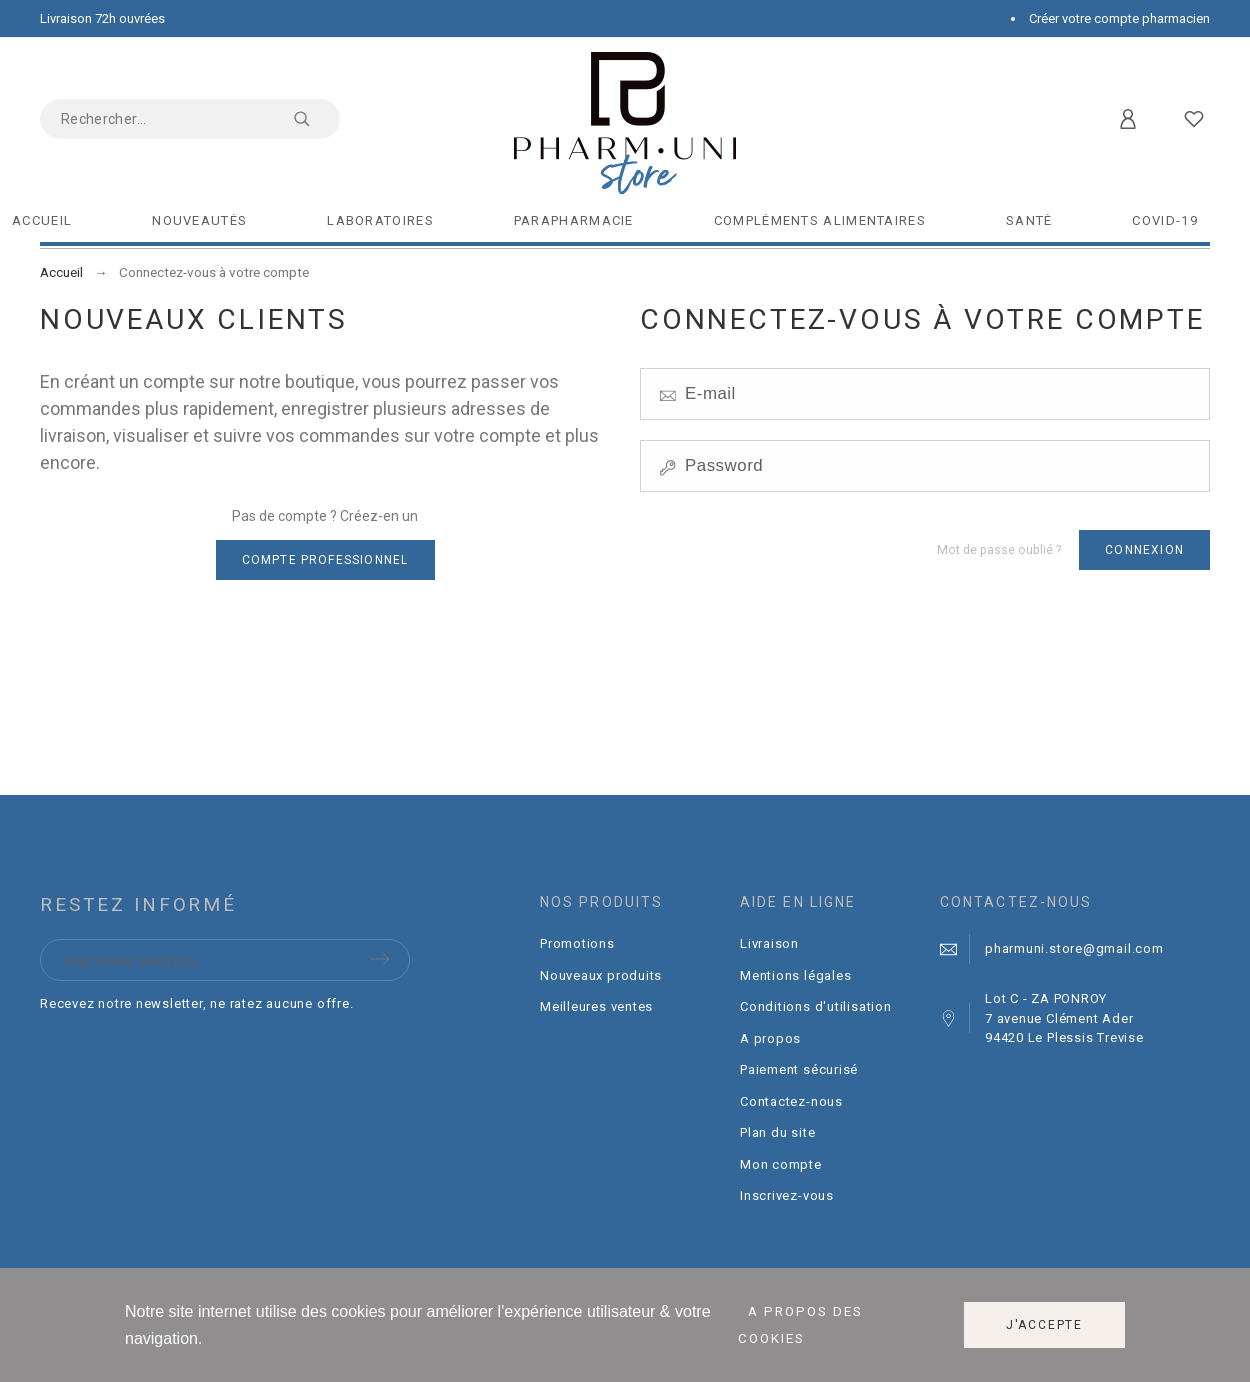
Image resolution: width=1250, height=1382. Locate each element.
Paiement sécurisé (799, 1069)
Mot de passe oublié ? (999, 550)
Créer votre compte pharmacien (1119, 18)
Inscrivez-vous (787, 1195)
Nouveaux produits (601, 975)
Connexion (1144, 550)
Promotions (577, 943)
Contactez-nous (791, 1101)
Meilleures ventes (596, 1006)
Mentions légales (795, 975)
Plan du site (777, 1132)
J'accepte (1044, 1325)
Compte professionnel (325, 560)
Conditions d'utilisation (816, 1006)
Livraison (769, 943)
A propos (770, 1038)
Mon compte (781, 1164)
